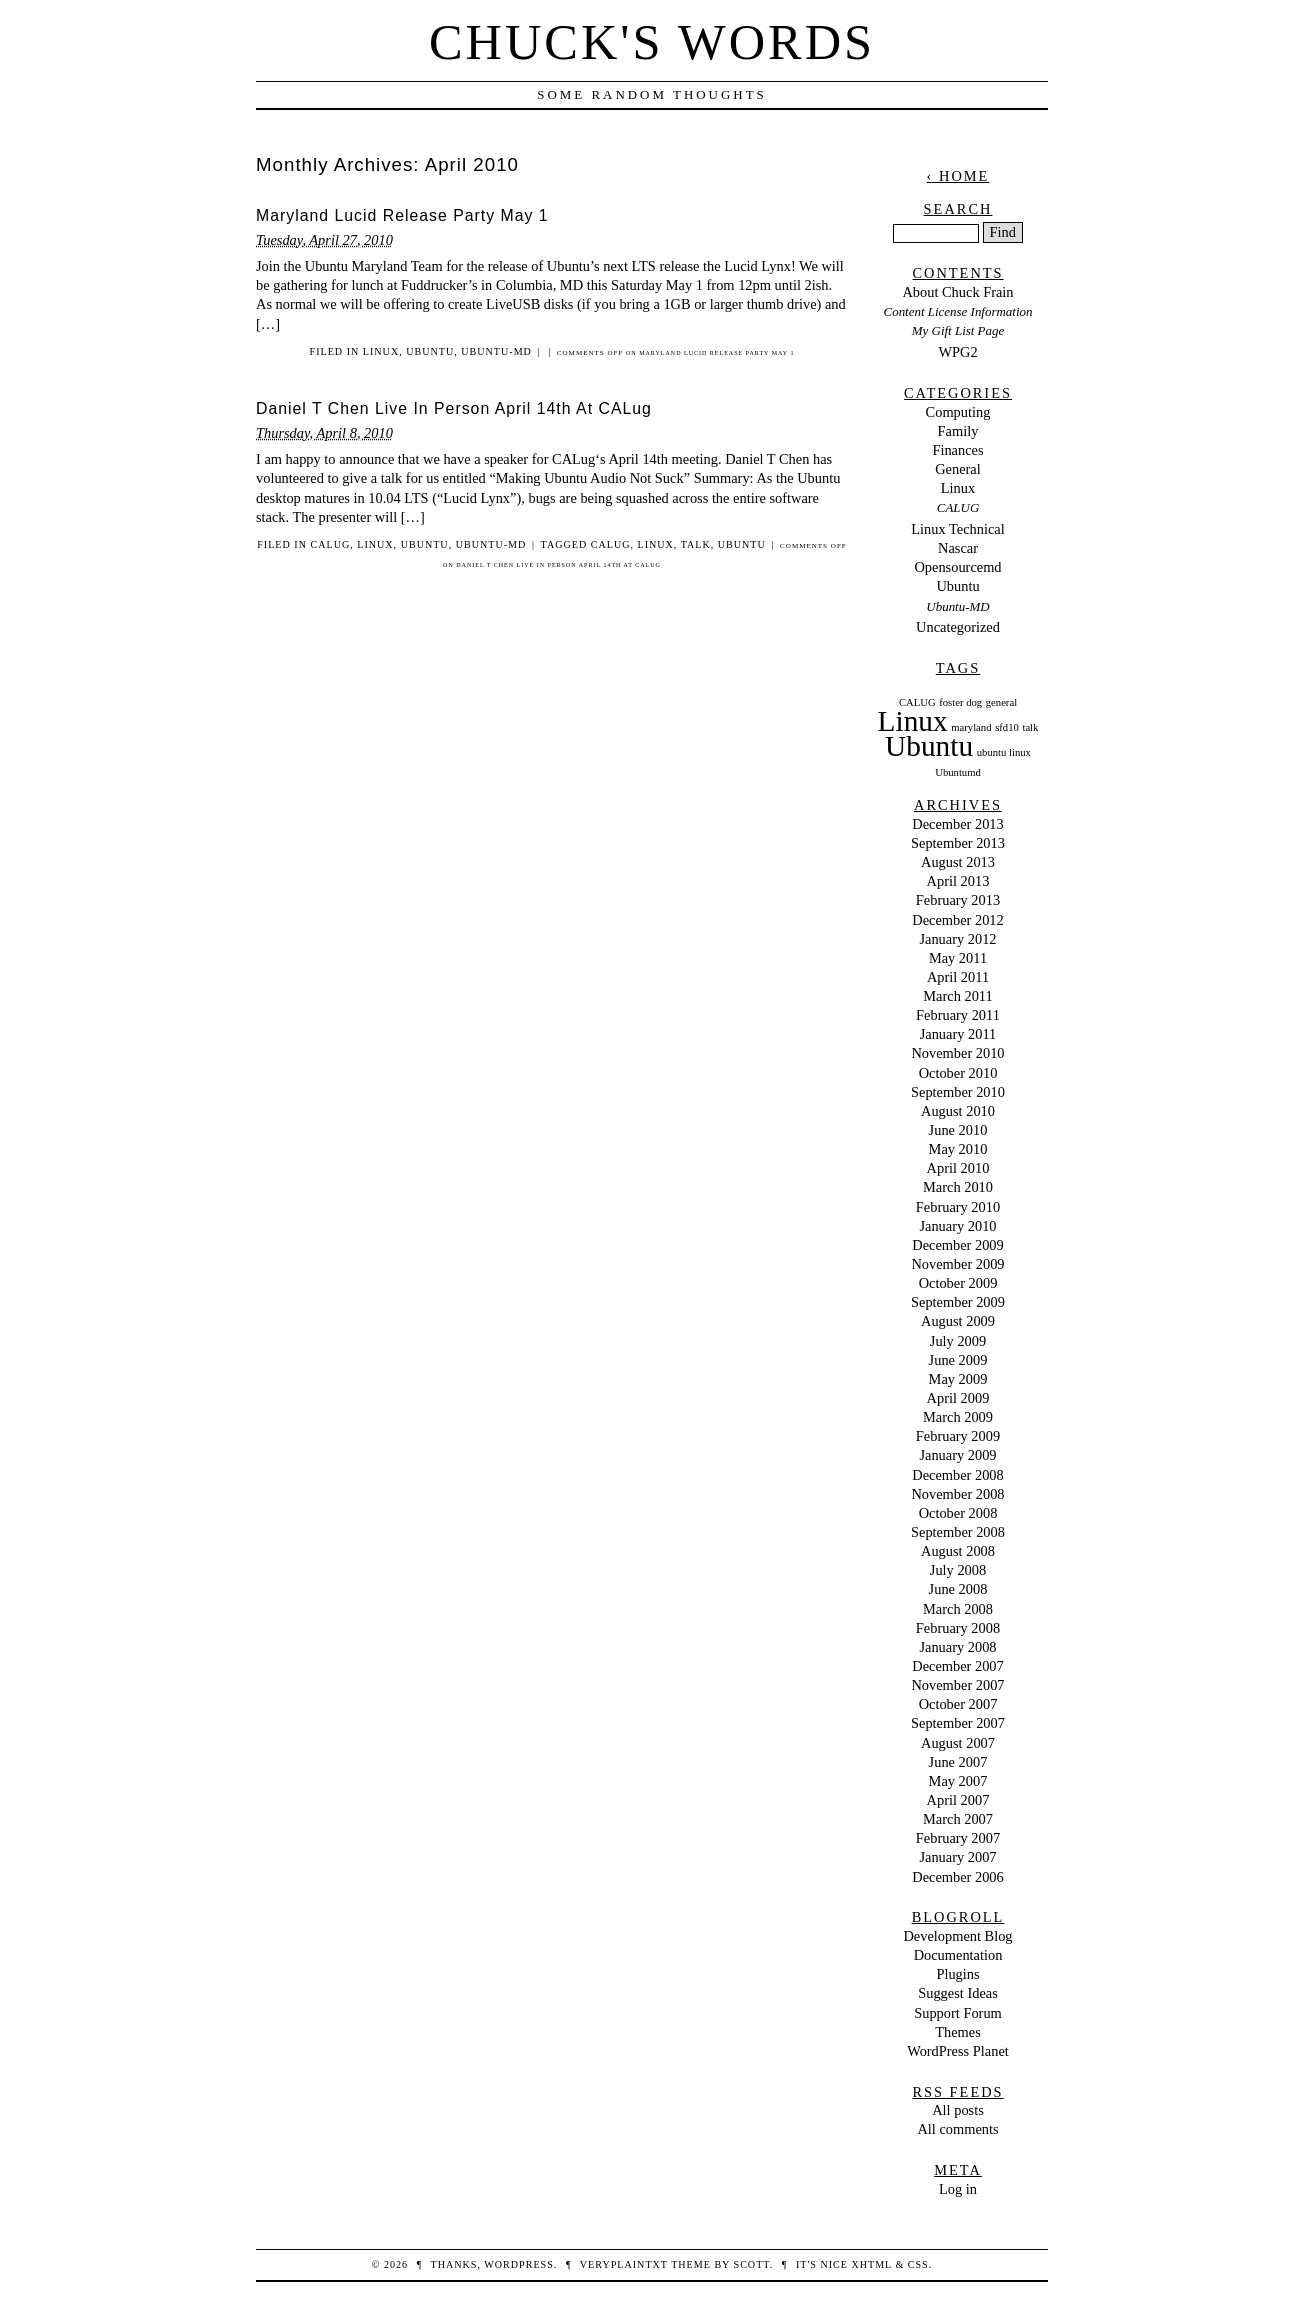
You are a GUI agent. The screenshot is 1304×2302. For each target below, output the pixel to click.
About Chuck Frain (957, 292)
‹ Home (958, 176)
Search (958, 209)
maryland (971, 727)
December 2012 (958, 920)
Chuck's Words (652, 42)
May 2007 (958, 1781)
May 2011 (958, 958)
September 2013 (958, 843)
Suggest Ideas (958, 1993)
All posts (958, 2110)
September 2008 (958, 1532)
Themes (958, 2032)
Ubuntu (430, 351)
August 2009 (958, 1321)
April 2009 (958, 1398)
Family (958, 431)
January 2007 (957, 1857)
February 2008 (958, 1628)
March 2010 (958, 1187)
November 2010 (957, 1053)
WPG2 (957, 352)
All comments (957, 2129)
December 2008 (958, 1475)
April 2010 (958, 1168)
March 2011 (957, 996)
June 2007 (958, 1762)
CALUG (330, 544)
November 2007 (957, 1685)
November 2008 (957, 1494)
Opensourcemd (957, 567)
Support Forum (958, 2013)
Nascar (958, 548)
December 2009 (958, 1245)
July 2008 (958, 1570)
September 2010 (958, 1092)
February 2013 (958, 900)
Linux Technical (957, 529)
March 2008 (958, 1609)
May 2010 (958, 1149)
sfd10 (1007, 727)
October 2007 (958, 1704)
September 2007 (958, 1723)
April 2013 (958, 881)
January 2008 (957, 1647)
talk (696, 544)
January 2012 (957, 939)
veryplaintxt (624, 2264)
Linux (381, 351)
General (958, 469)
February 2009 (958, 1436)
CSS (918, 2264)
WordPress (518, 2264)
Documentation (958, 1955)
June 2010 (958, 1130)
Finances (957, 450)
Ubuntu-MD (496, 351)
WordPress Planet (958, 2051)
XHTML (871, 2264)
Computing (958, 412)
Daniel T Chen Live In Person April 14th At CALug (454, 408)
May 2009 (958, 1379)
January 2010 (957, 1226)
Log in (958, 2189)
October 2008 (958, 1513)
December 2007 (958, 1666)
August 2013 (958, 862)
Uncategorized (958, 627)
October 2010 (958, 1073)
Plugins (957, 1974)
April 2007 (958, 1800)
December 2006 (958, 1877)
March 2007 (958, 1819)
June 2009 (958, 1360)
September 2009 (958, 1302)
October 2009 (958, 1283)
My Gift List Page (958, 330)
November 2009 (957, 1264)
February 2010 (958, 1207)
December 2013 (958, 824)
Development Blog (957, 1936)
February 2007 (958, 1838)
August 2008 (958, 1551)
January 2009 (957, 1455)
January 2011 (958, 1034)
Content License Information (958, 311)
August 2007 (958, 1743)
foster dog (960, 702)
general (1001, 702)
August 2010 (958, 1111)
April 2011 (958, 977)
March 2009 (958, 1417)
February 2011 (958, 1015)
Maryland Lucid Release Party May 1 (402, 215)
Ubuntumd (958, 772)
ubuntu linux (1004, 752)
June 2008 (958, 1589)
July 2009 (958, 1341)
